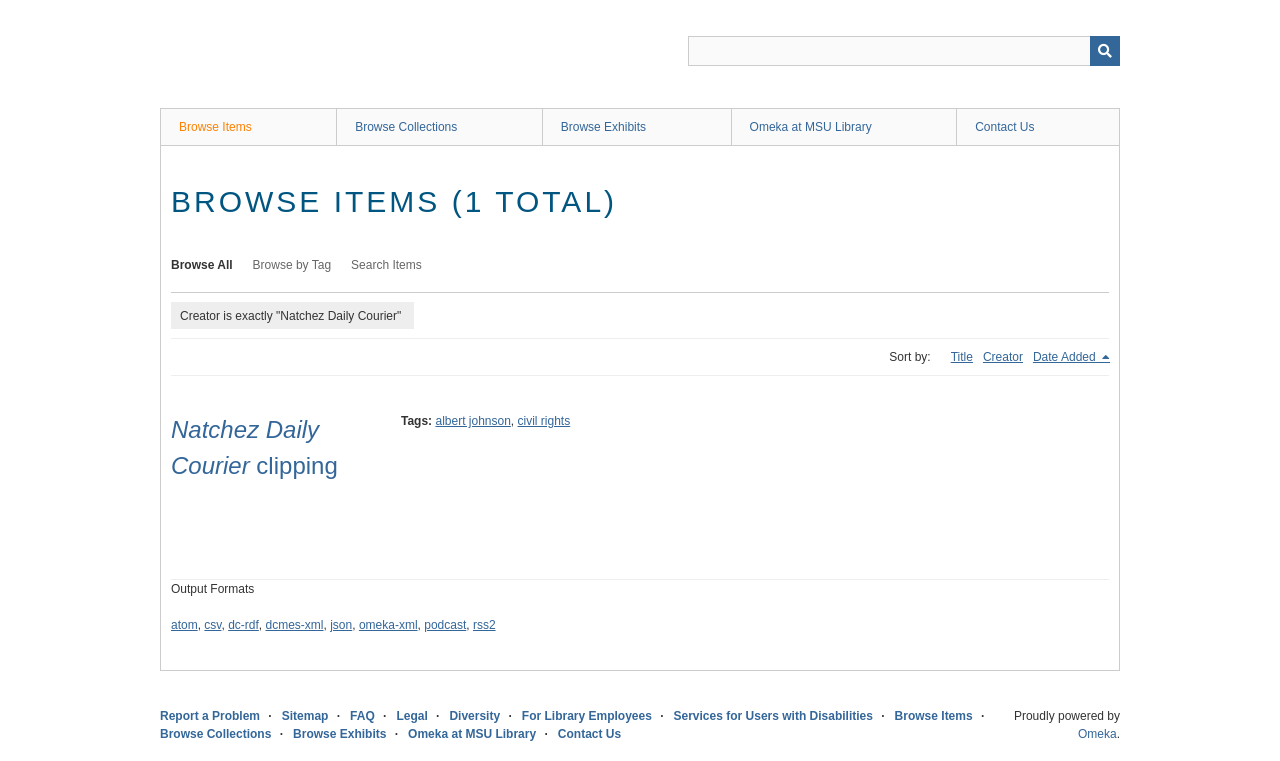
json (341, 625)
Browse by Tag (292, 265)
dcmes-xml (295, 625)
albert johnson (472, 421)
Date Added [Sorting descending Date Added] (1066, 357)
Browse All (202, 265)
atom (184, 625)
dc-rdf (243, 625)
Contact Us (1004, 127)
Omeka (1097, 734)
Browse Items (215, 127)
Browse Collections (406, 127)
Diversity (474, 716)
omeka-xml (388, 625)
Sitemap (305, 716)
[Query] (904, 51)
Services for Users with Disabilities (773, 716)
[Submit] (1105, 51)
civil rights (544, 421)
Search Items (386, 265)
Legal (411, 716)
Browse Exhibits (603, 127)
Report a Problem (210, 716)
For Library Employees (587, 716)
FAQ (362, 716)
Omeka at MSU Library (811, 127)
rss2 (484, 625)
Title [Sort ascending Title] (962, 357)
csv (212, 625)
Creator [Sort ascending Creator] (1003, 357)
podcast (445, 625)
